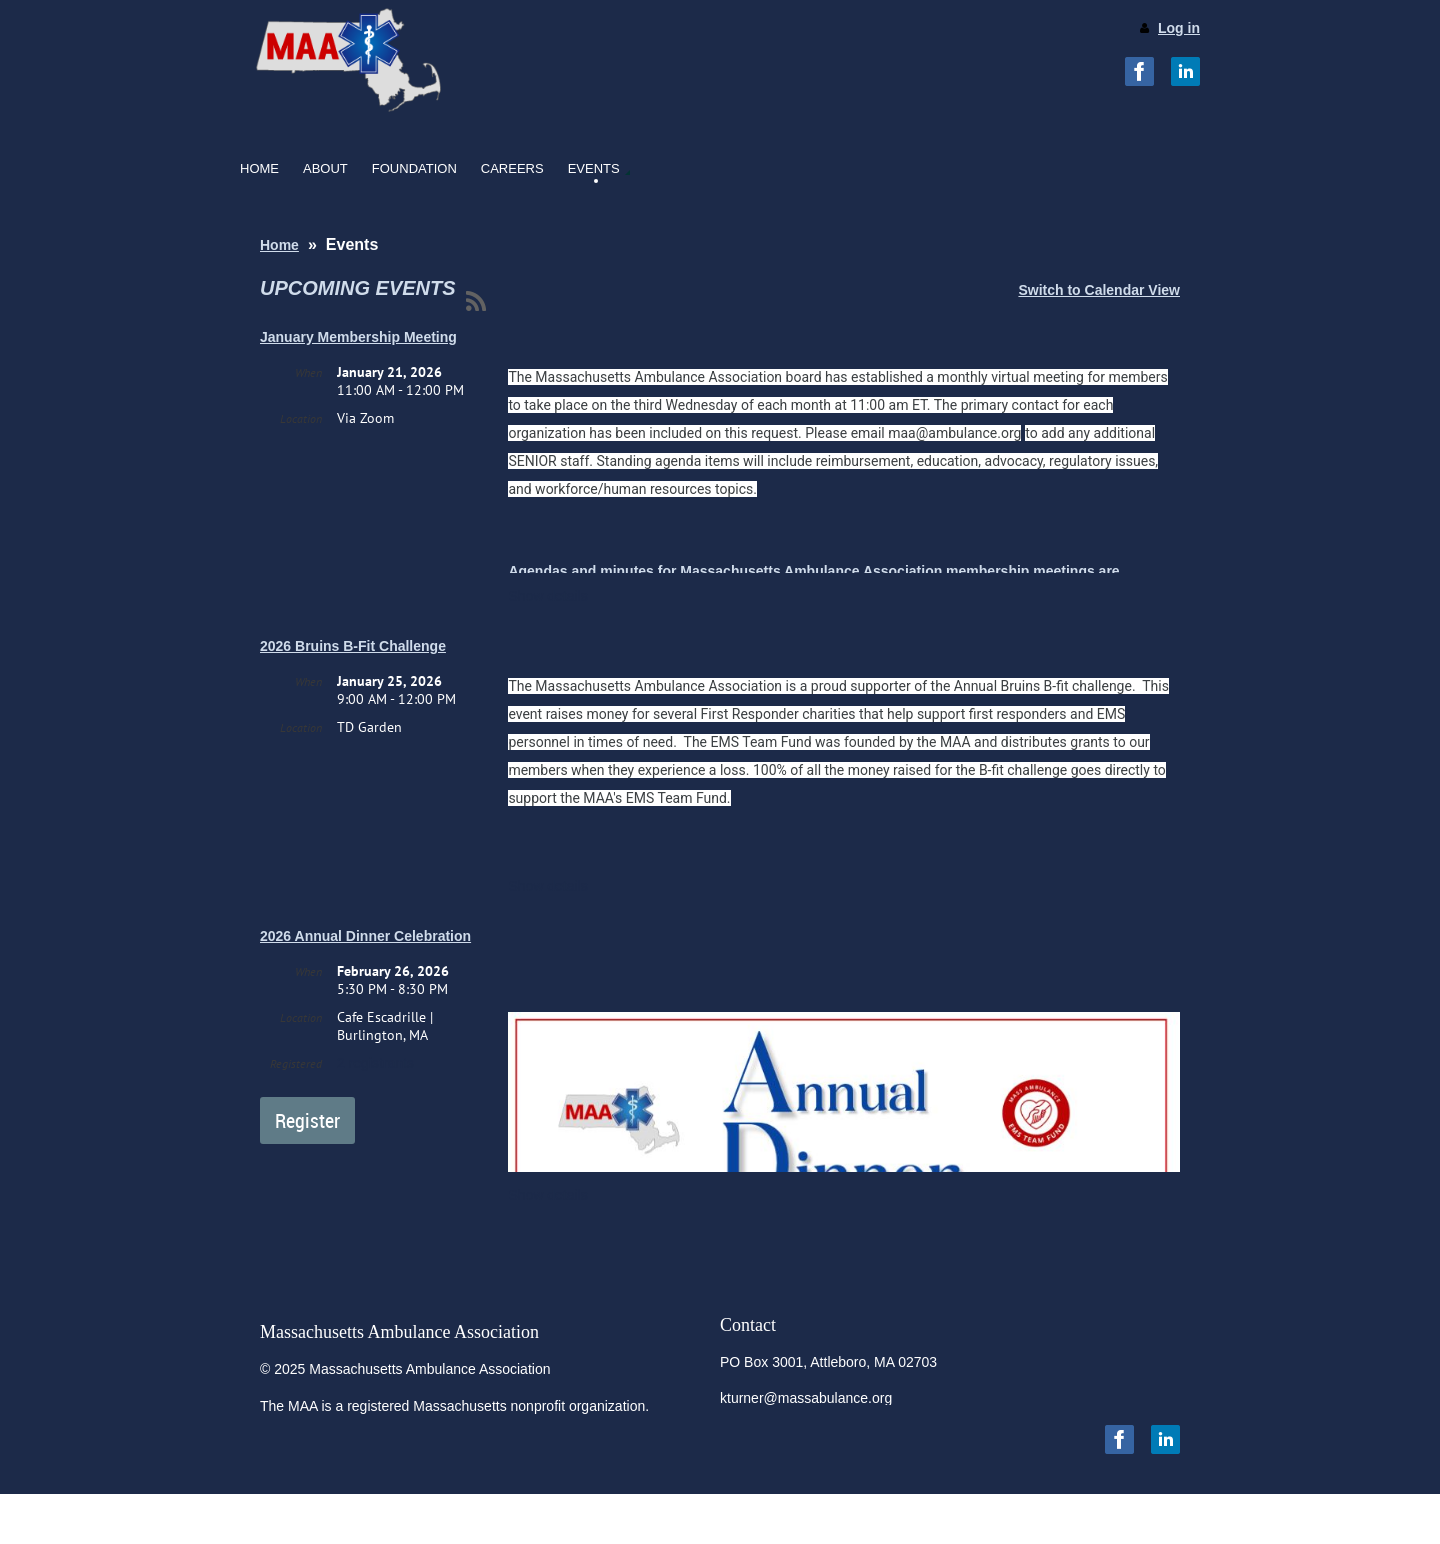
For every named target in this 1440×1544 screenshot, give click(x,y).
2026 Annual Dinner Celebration (365, 936)
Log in (1179, 28)
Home (279, 245)
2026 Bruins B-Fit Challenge (353, 646)
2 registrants (375, 1063)
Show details (547, 596)
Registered (296, 1063)
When (308, 372)
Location (301, 418)
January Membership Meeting (358, 337)
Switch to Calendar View (1099, 290)
